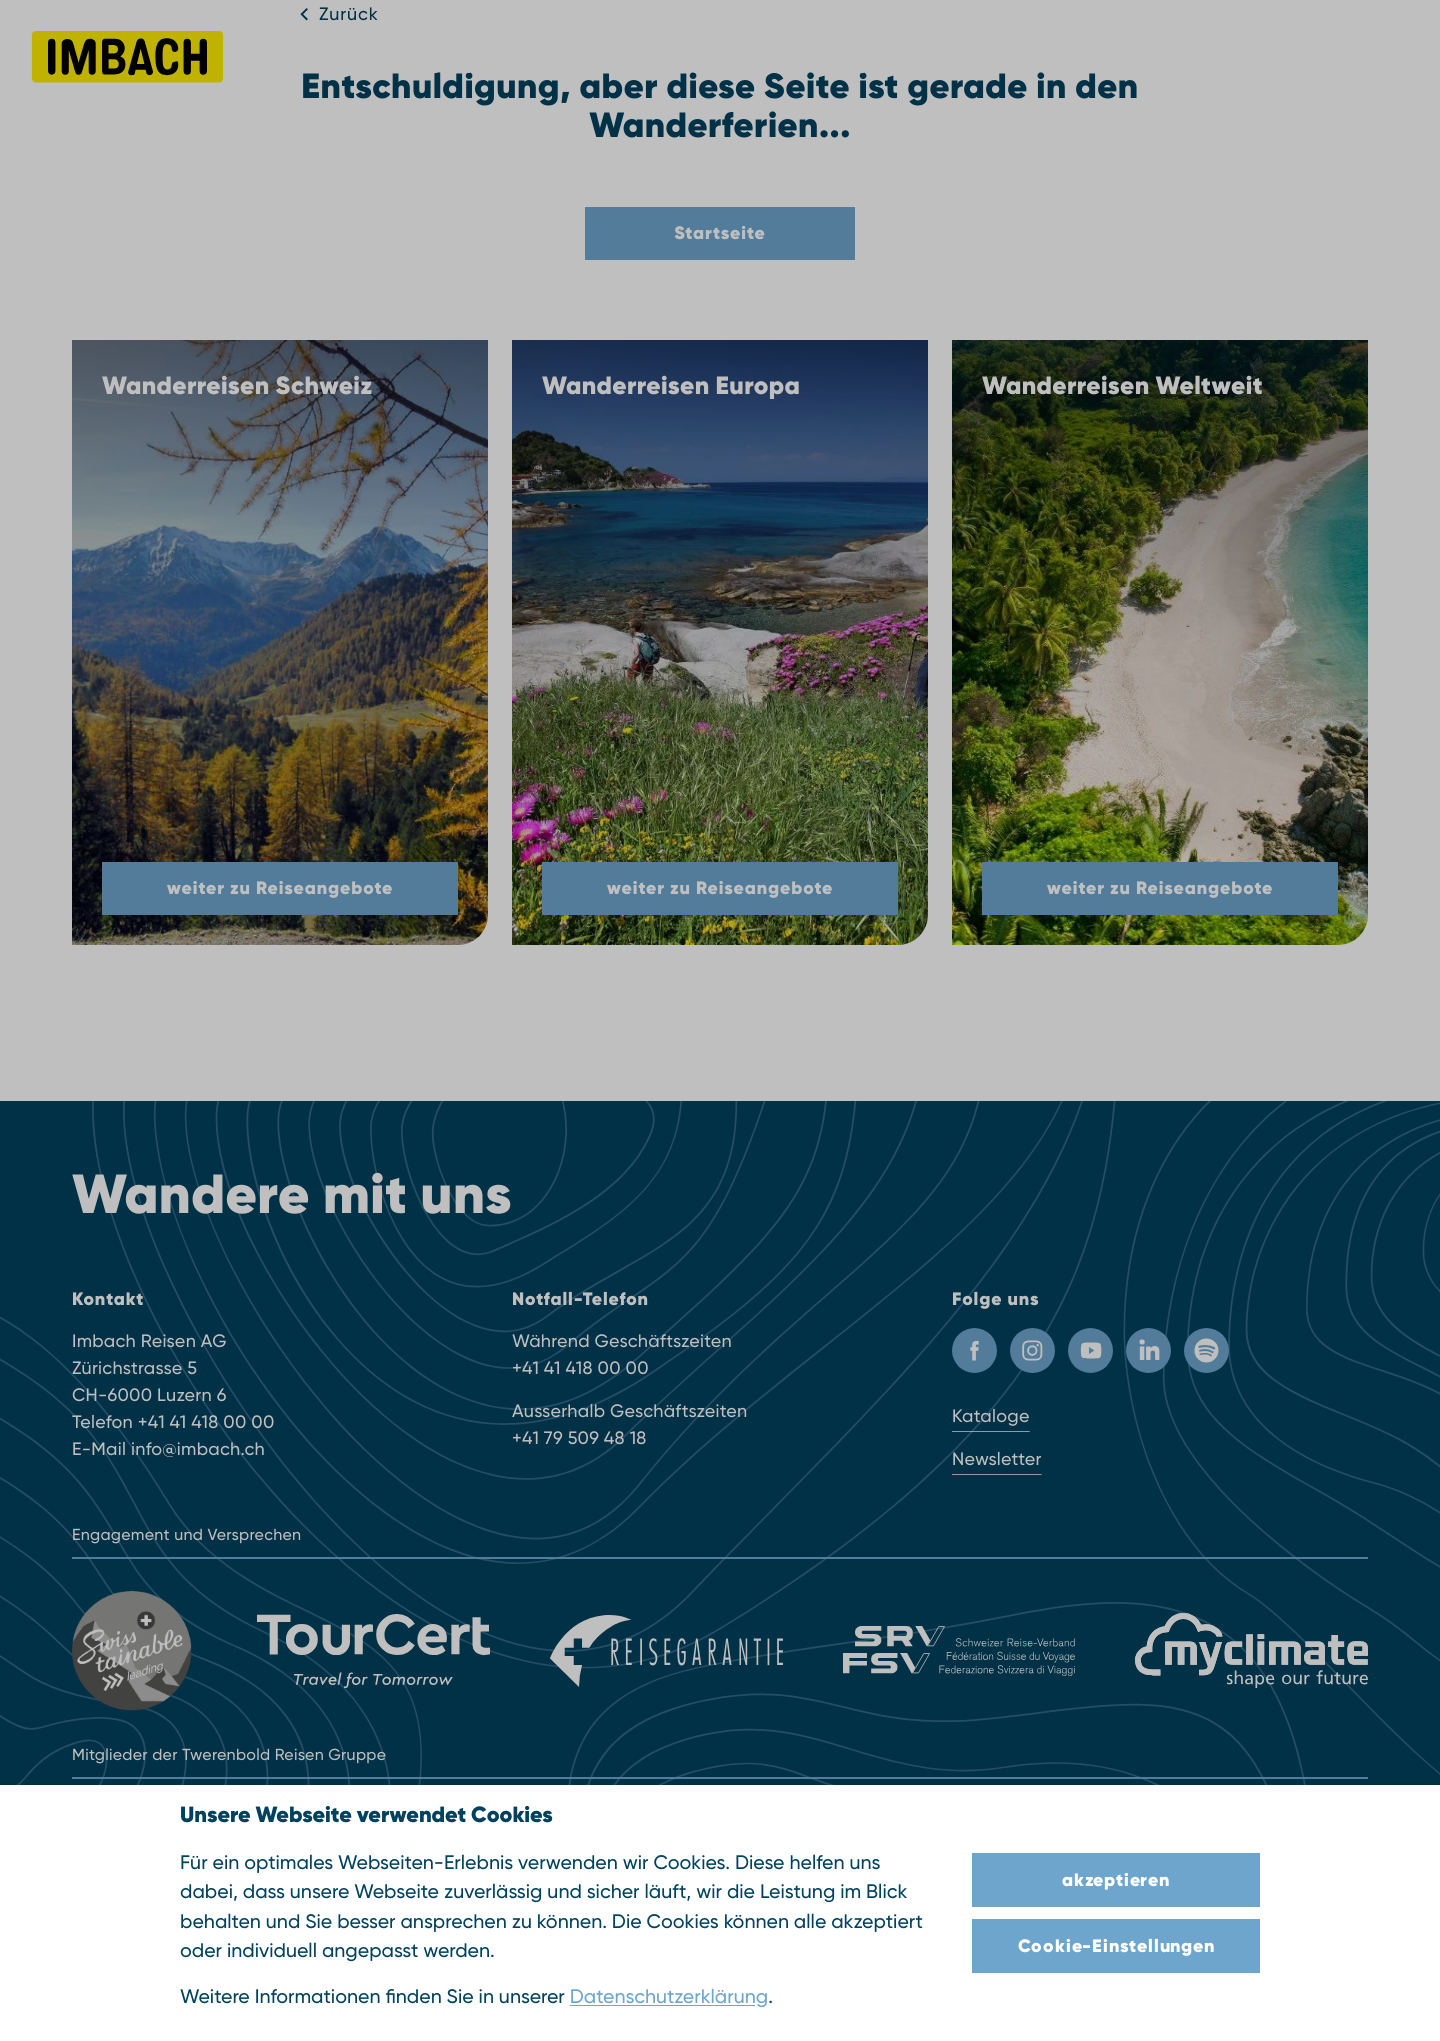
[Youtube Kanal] (1090, 1350)
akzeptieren (1116, 1880)
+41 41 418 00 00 (206, 1422)
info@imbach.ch (198, 1449)
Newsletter (997, 1459)
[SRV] (959, 1651)
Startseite (720, 233)
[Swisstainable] (134, 1651)
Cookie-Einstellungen (1116, 1946)
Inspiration (762, 68)
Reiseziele (549, 68)
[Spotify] (1206, 1350)
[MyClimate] (1251, 1650)
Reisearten (654, 68)
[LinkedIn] (1148, 1350)
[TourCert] (373, 1651)
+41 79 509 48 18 (579, 1438)
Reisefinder (443, 68)
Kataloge (991, 1416)
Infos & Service (887, 68)
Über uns (1004, 68)
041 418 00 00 (1266, 66)
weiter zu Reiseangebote (280, 888)
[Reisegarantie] (666, 1651)
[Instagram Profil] (1032, 1350)
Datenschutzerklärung (669, 1996)
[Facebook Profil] (974, 1350)
